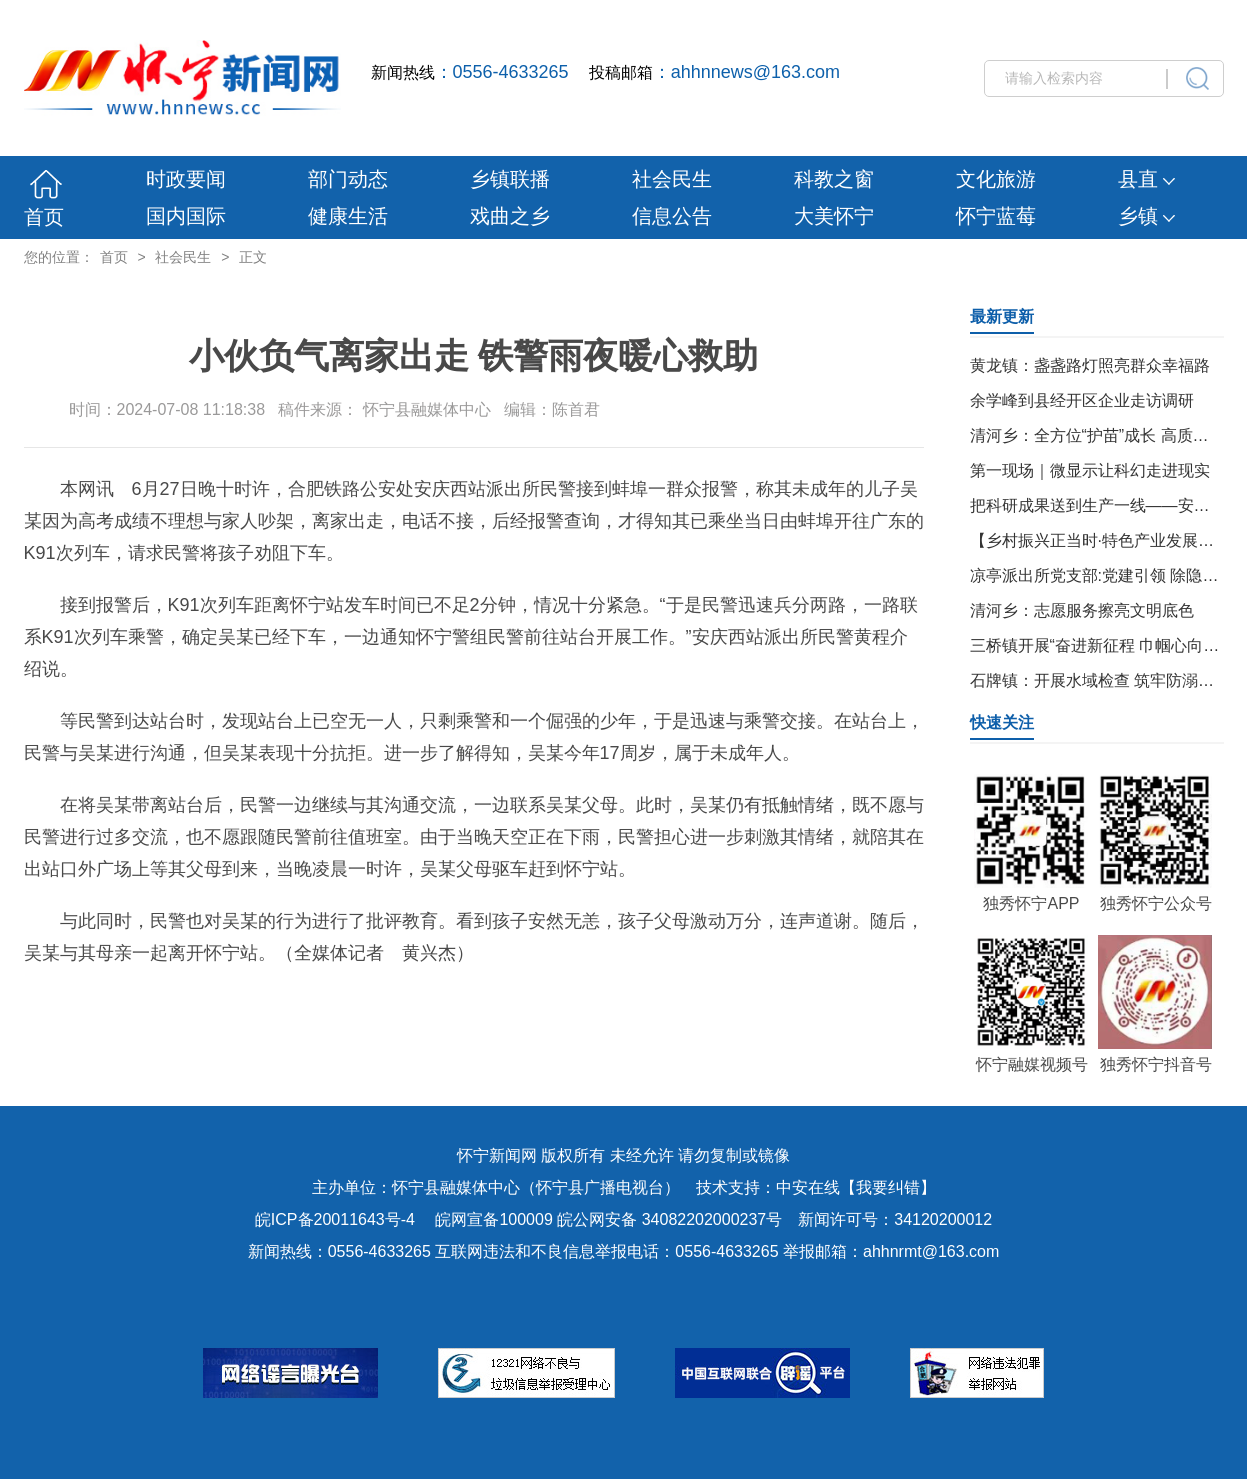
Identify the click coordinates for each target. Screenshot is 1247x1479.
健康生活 (348, 216)
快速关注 (1002, 722)
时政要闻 (186, 179)
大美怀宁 (834, 216)
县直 (1147, 179)
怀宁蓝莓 (996, 216)
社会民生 (672, 179)
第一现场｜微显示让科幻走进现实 (1090, 470)
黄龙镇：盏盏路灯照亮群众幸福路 (1090, 365)
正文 (253, 257)
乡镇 (1147, 216)
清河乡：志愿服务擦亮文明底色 (1082, 610)
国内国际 (186, 216)
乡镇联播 (510, 179)
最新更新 (1002, 316)
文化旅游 (996, 179)
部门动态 (348, 179)
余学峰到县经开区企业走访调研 (1082, 400)
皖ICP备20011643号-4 (335, 1219)
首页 (44, 217)
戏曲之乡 (510, 216)
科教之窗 (834, 179)
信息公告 (672, 216)
